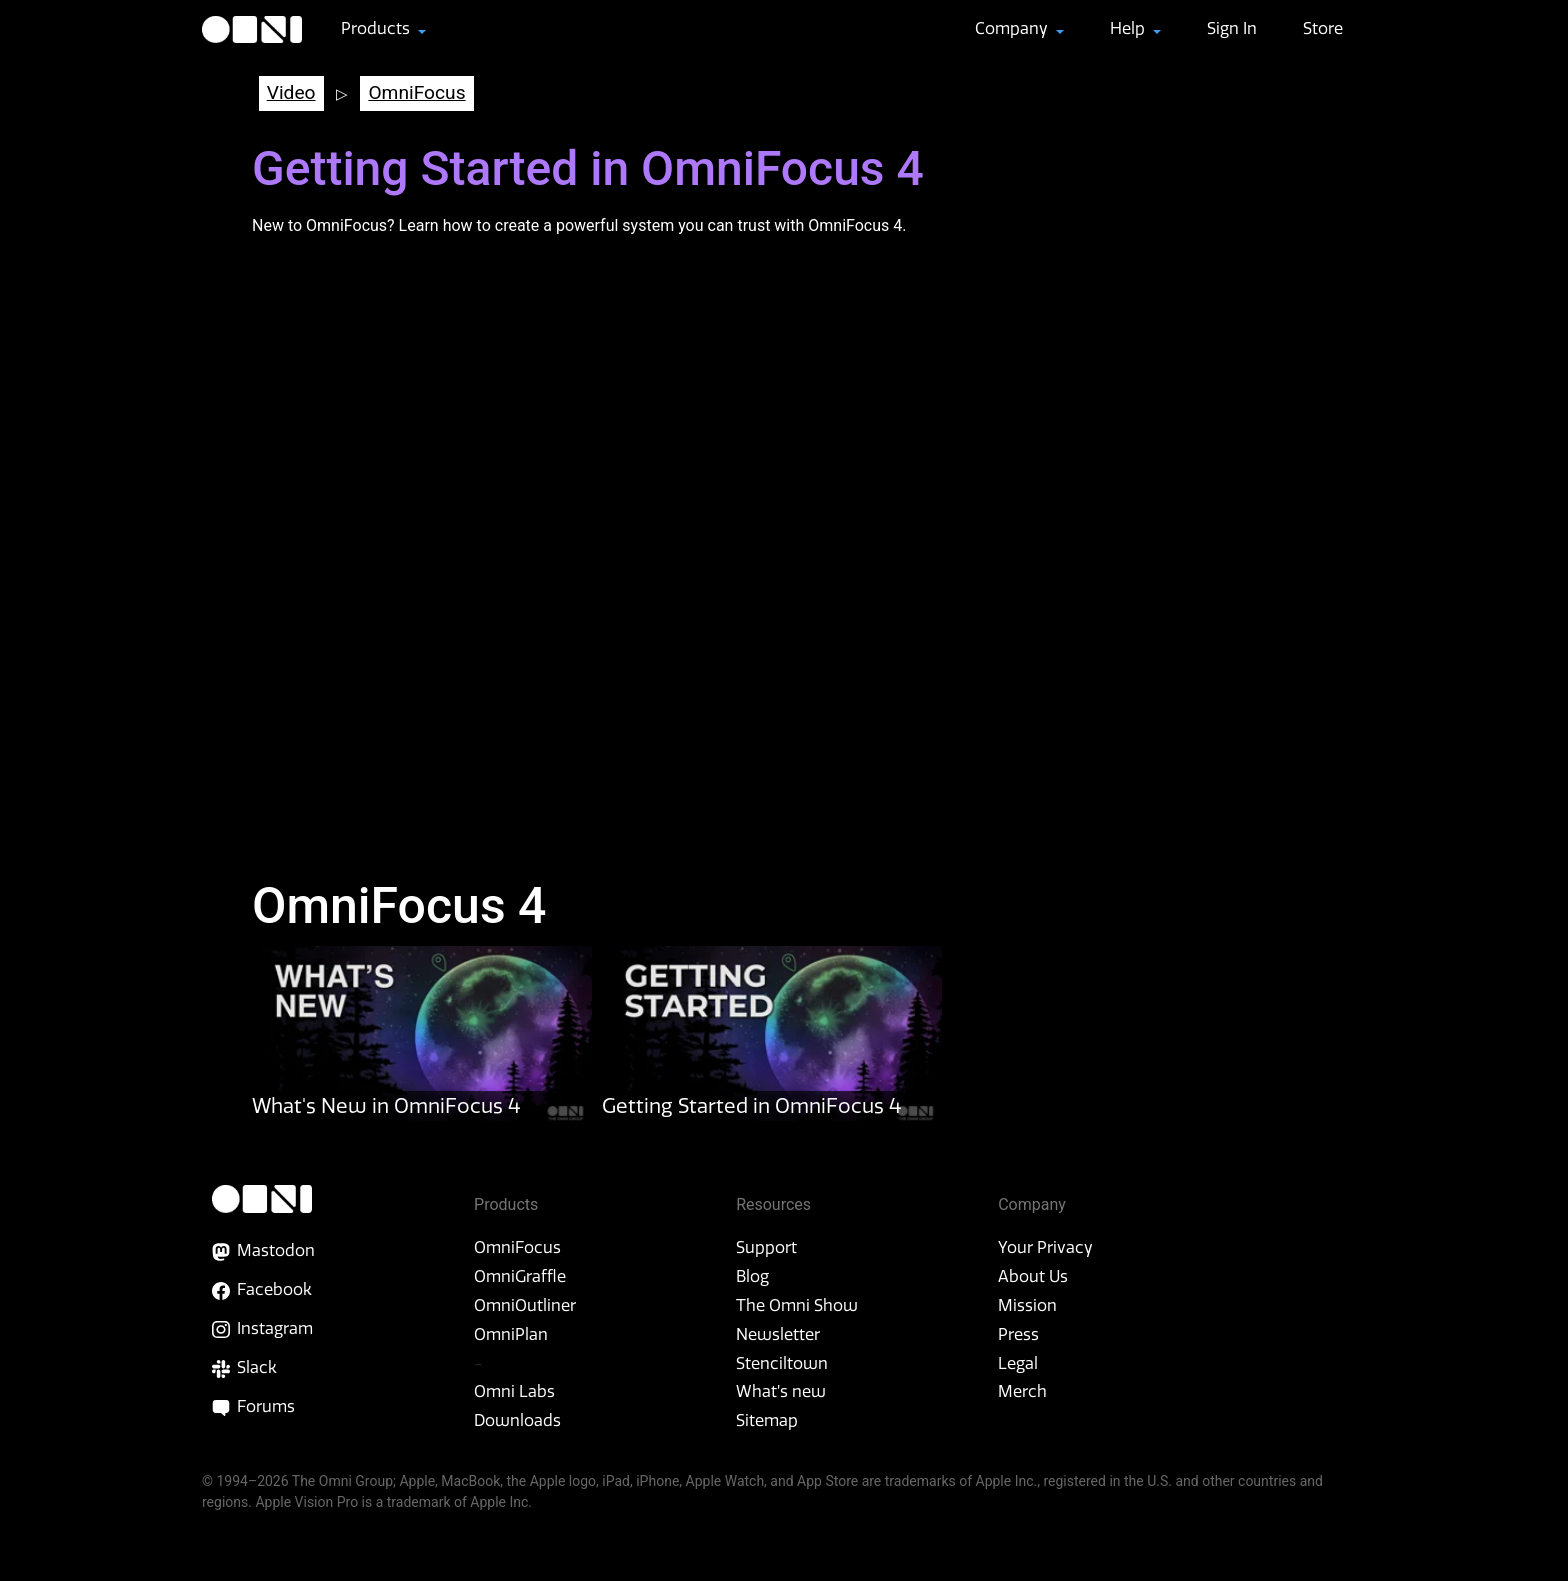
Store (1323, 28)
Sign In (1232, 28)
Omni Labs (514, 1391)
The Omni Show (797, 1305)
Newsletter (778, 1334)
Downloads (517, 1420)
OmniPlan (511, 1334)
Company (1013, 28)
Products (377, 28)
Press (1018, 1334)
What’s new (781, 1391)
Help (1129, 28)
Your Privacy (1045, 1247)
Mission (1027, 1305)
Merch (1022, 1391)
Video (291, 92)
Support (766, 1247)
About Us (1033, 1276)
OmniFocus (416, 92)
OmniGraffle (520, 1276)
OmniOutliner (525, 1305)
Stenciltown (782, 1363)
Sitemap (767, 1420)
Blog (752, 1276)
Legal (1018, 1363)
